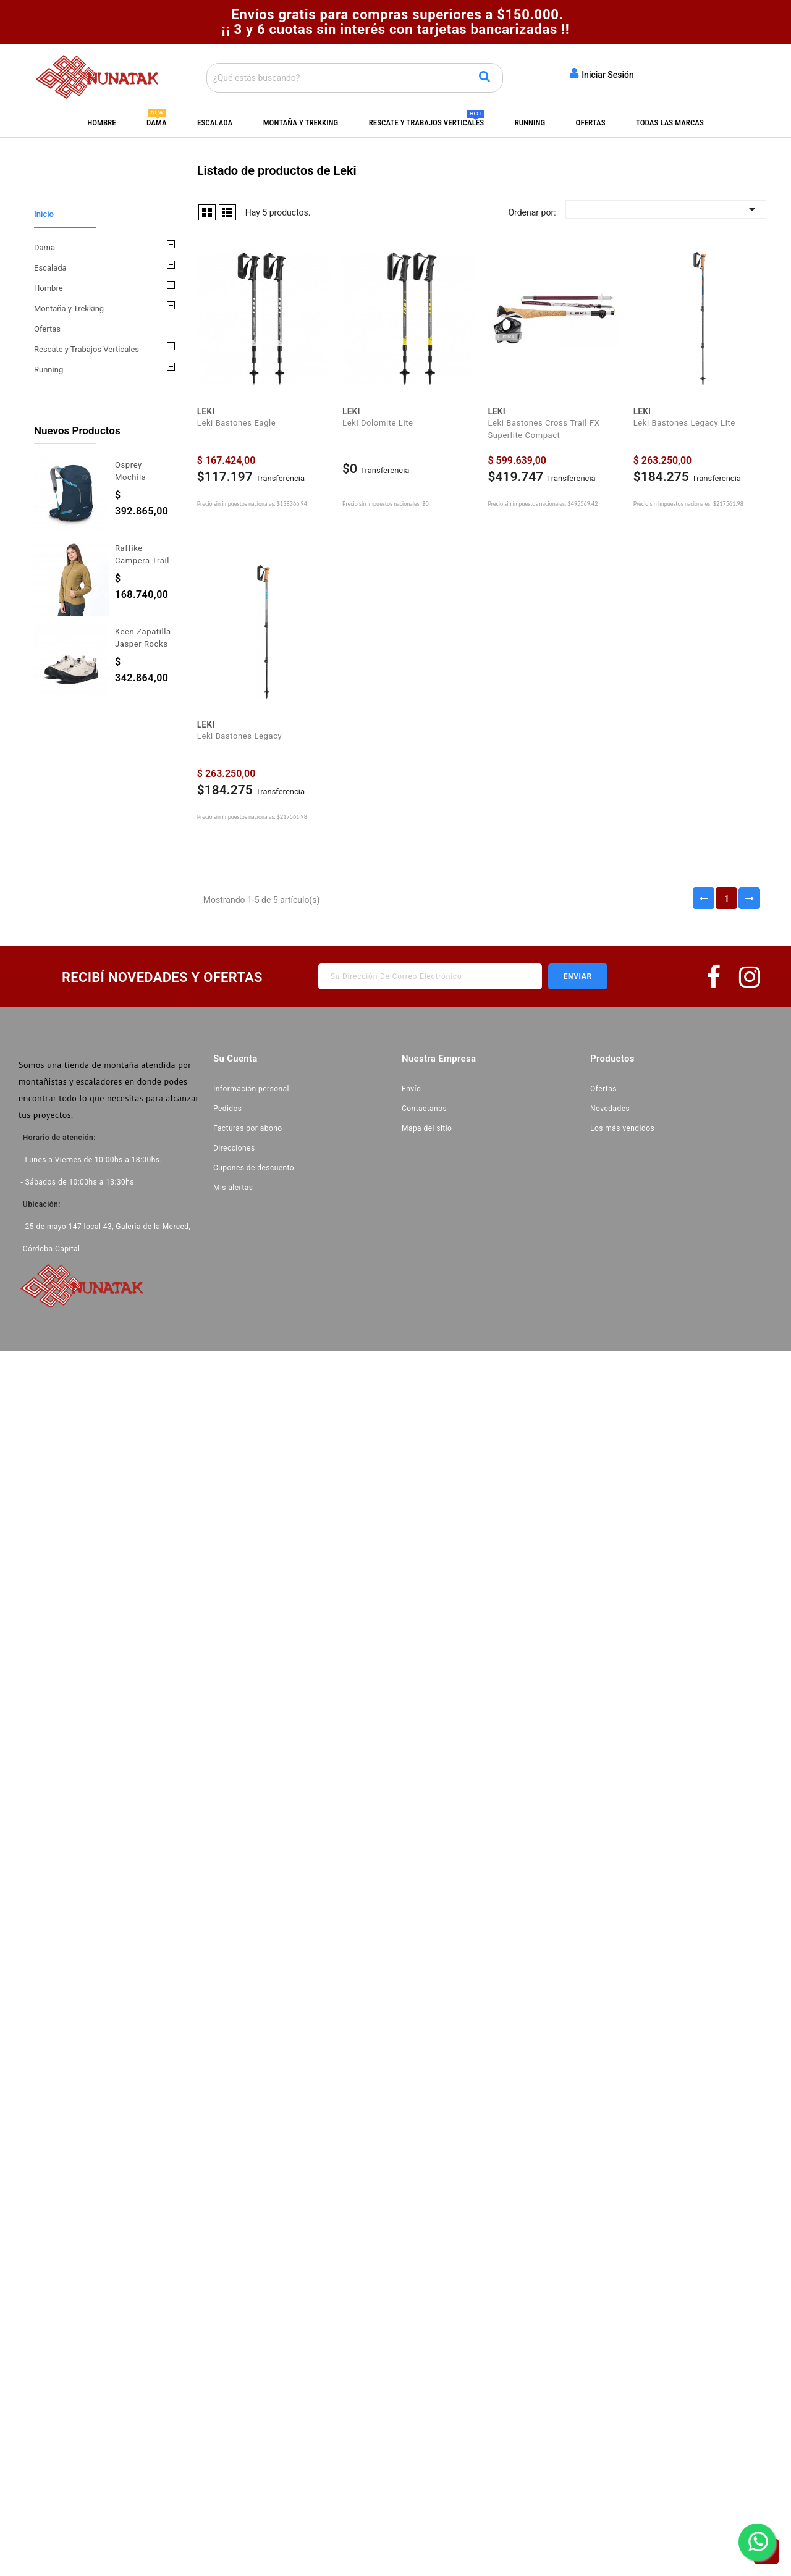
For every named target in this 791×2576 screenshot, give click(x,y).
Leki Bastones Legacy (239, 735)
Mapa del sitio (427, 1128)
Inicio (44, 214)
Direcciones (234, 1148)
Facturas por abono (247, 1128)
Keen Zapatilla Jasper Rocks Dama (143, 644)
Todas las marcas (670, 122)
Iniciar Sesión (602, 73)
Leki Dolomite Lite (377, 422)
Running (530, 122)
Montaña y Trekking (301, 122)
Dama (156, 122)
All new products (119, 725)
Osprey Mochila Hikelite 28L (138, 477)
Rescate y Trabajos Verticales (426, 122)
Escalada (214, 122)
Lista (227, 212)
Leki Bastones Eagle (236, 422)
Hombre (101, 122)
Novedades (610, 1108)
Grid (207, 212)
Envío (411, 1089)
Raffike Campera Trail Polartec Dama (144, 560)
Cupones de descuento (253, 1168)
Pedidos (227, 1108)
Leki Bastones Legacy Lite (684, 422)
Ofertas (591, 122)
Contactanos (424, 1108)
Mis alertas (233, 1187)
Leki (205, 411)
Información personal (251, 1089)
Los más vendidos (622, 1128)
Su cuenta (235, 1058)
